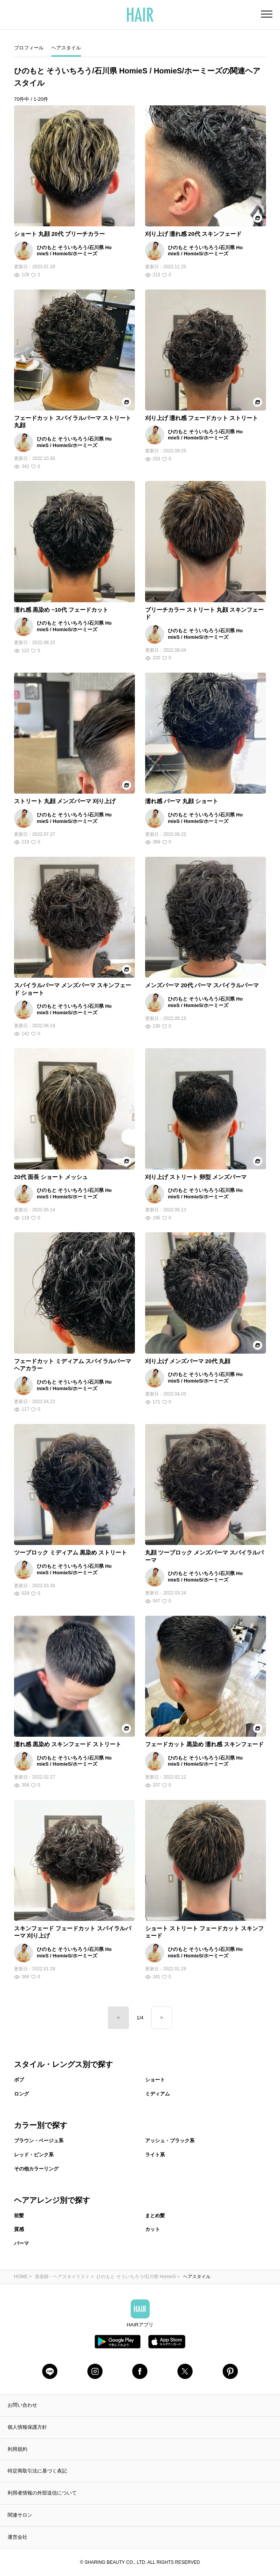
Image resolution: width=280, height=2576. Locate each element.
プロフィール (29, 48)
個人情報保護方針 (27, 2427)
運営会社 (17, 2537)
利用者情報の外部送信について (42, 2493)
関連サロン (20, 2515)
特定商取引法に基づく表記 (37, 2471)
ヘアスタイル (66, 48)
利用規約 (17, 2449)
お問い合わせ (22, 2405)
